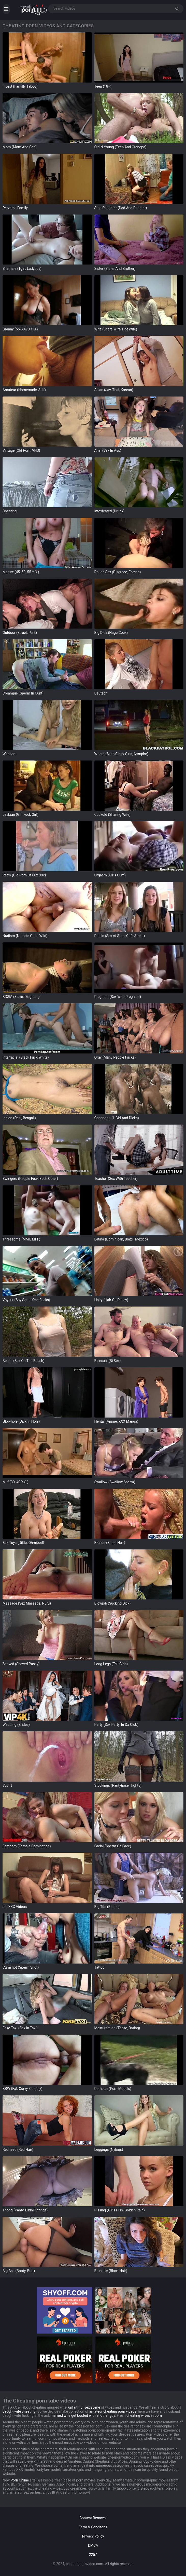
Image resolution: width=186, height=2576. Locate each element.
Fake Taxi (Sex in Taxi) (20, 2028)
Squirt (7, 1785)
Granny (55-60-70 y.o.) (20, 329)
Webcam (10, 754)
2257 (93, 2555)
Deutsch (100, 693)
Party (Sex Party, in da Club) (116, 1725)
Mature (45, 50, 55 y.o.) (21, 572)
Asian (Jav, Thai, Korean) (113, 390)
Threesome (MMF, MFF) (21, 1239)
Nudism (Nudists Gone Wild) (25, 936)
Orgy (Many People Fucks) (115, 1057)
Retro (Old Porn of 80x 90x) (24, 875)
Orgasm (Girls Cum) (110, 875)
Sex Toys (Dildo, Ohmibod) (23, 1543)
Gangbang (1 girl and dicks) (116, 1118)
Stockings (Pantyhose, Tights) (117, 1785)
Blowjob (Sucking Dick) (112, 1603)
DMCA (93, 2545)
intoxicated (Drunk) (109, 511)
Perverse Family (15, 208)
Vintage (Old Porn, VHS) (21, 450)
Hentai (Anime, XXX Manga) (116, 1421)
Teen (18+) (102, 86)
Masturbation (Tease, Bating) (117, 2028)
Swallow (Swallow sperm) (114, 1482)
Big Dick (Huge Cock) (111, 633)
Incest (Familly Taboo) (20, 86)
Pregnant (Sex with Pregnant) (117, 997)
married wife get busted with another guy (83, 2415)
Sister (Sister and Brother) (115, 268)
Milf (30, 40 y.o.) (15, 1482)
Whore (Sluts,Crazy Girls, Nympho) (121, 754)
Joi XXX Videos (15, 1907)
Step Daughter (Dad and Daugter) (120, 208)
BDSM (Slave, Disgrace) (21, 997)
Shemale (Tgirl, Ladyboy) (22, 268)
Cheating (10, 511)
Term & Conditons (93, 2527)
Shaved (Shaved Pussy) (21, 1664)
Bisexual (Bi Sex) (107, 1361)
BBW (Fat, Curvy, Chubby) (22, 2089)
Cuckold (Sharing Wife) (112, 814)
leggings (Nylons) (108, 2149)
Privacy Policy (93, 2536)
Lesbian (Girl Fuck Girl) (20, 814)
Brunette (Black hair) (110, 2271)
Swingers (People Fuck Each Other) (30, 1179)
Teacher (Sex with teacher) (116, 1179)
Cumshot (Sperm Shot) (21, 1967)
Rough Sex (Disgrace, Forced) (117, 572)
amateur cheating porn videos (112, 2411)
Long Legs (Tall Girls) (111, 1664)
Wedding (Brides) (16, 1725)
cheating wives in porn (144, 2415)
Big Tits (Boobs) (107, 1907)
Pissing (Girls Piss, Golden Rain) (119, 2210)
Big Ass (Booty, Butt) (19, 2271)
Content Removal (93, 2518)
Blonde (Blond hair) (109, 1543)
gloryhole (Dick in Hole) (21, 1421)
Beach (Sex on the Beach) (23, 1361)
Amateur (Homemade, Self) (24, 390)
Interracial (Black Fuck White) (26, 1057)
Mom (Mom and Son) (20, 147)
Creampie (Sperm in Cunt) (23, 693)
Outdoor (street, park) (20, 633)
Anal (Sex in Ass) (107, 450)
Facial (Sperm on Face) (112, 1846)
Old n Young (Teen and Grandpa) (120, 147)
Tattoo (99, 1967)
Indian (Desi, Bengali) (19, 1118)
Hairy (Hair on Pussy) (111, 1300)
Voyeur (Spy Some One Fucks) (26, 1300)
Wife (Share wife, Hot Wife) (115, 329)
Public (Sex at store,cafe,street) (119, 936)
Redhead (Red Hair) (18, 2149)
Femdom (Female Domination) (27, 1846)
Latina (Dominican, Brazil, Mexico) (121, 1239)
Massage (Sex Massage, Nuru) (27, 1603)
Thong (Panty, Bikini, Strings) (25, 2210)
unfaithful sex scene (84, 2407)
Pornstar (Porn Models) (112, 2089)
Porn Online (19, 2480)
